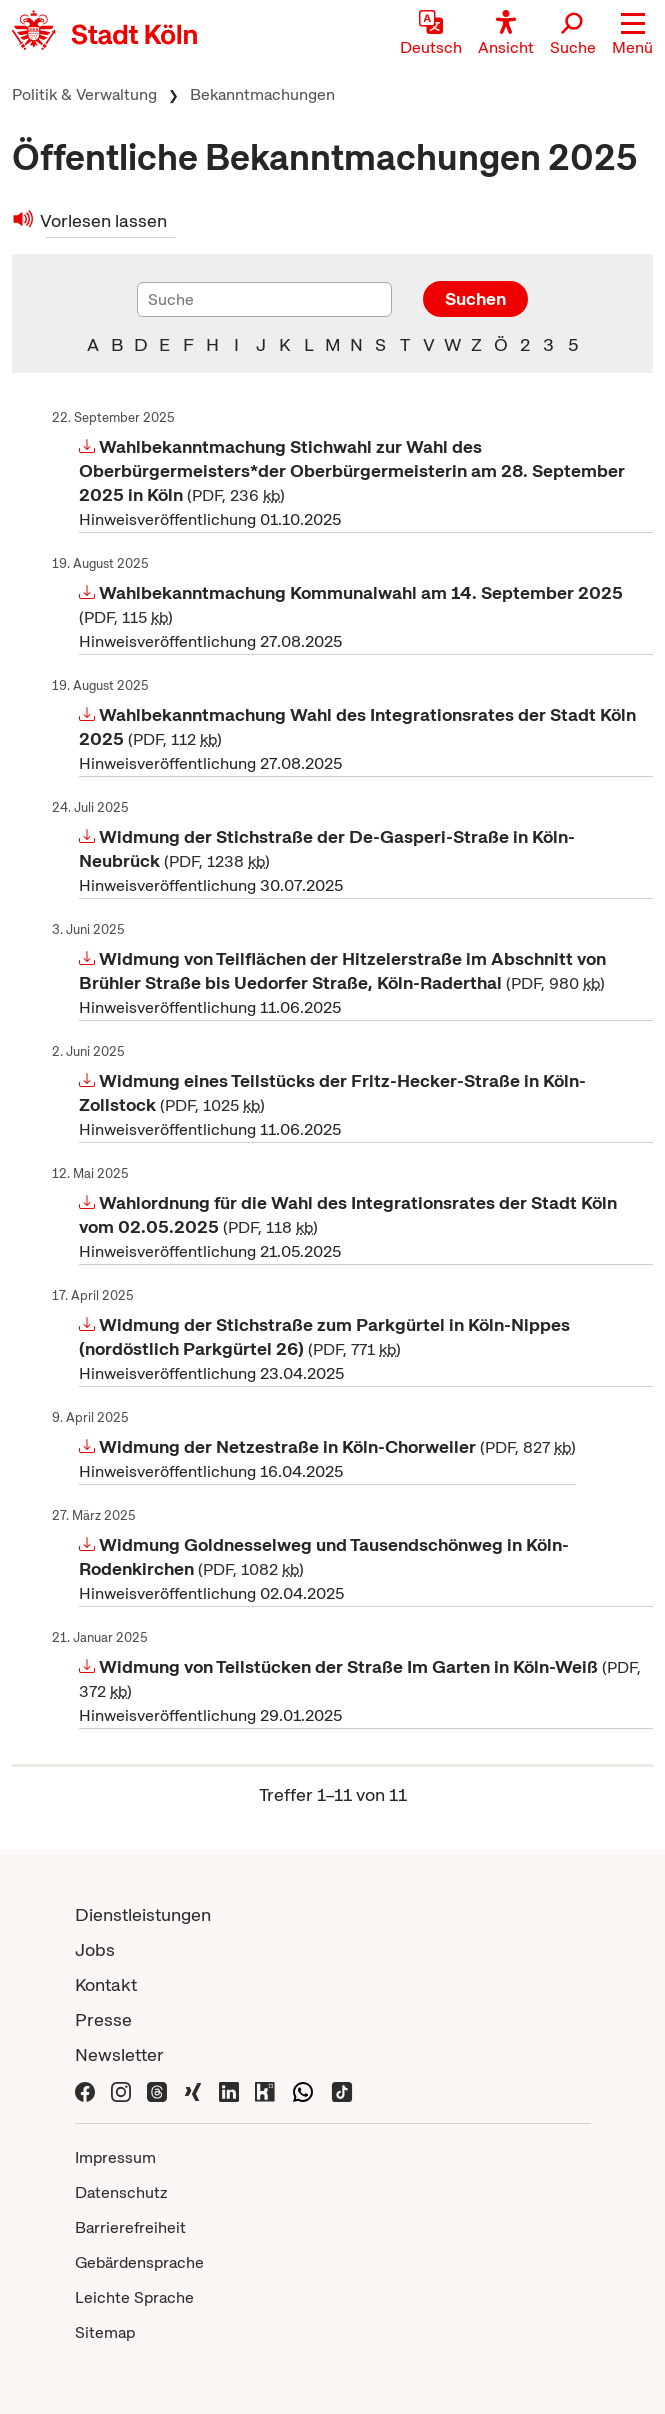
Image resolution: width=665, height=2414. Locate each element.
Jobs (95, 1949)
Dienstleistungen (143, 1914)
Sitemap (105, 2332)
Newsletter (119, 2054)
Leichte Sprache (134, 2297)
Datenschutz (121, 2192)
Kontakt (106, 1984)
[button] (632, 35)
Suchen (475, 298)
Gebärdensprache (139, 2262)
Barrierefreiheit (130, 2227)
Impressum (115, 2157)
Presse (103, 2019)
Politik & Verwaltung (84, 94)
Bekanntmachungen (262, 94)
